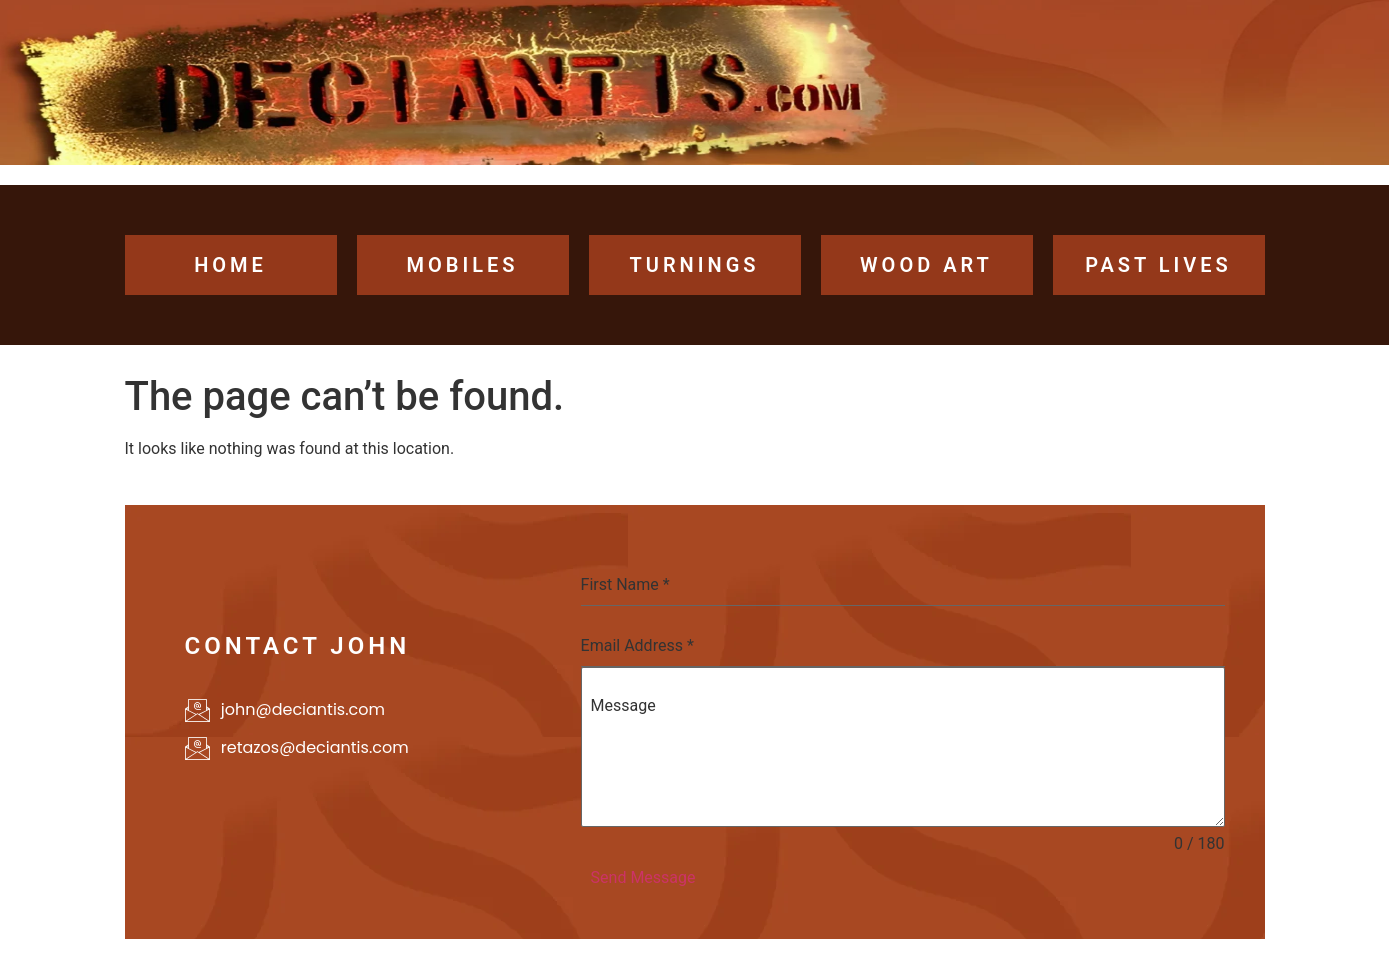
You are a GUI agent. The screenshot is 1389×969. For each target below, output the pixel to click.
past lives (1158, 265)
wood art (926, 265)
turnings (694, 265)
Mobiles (462, 265)
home (230, 265)
